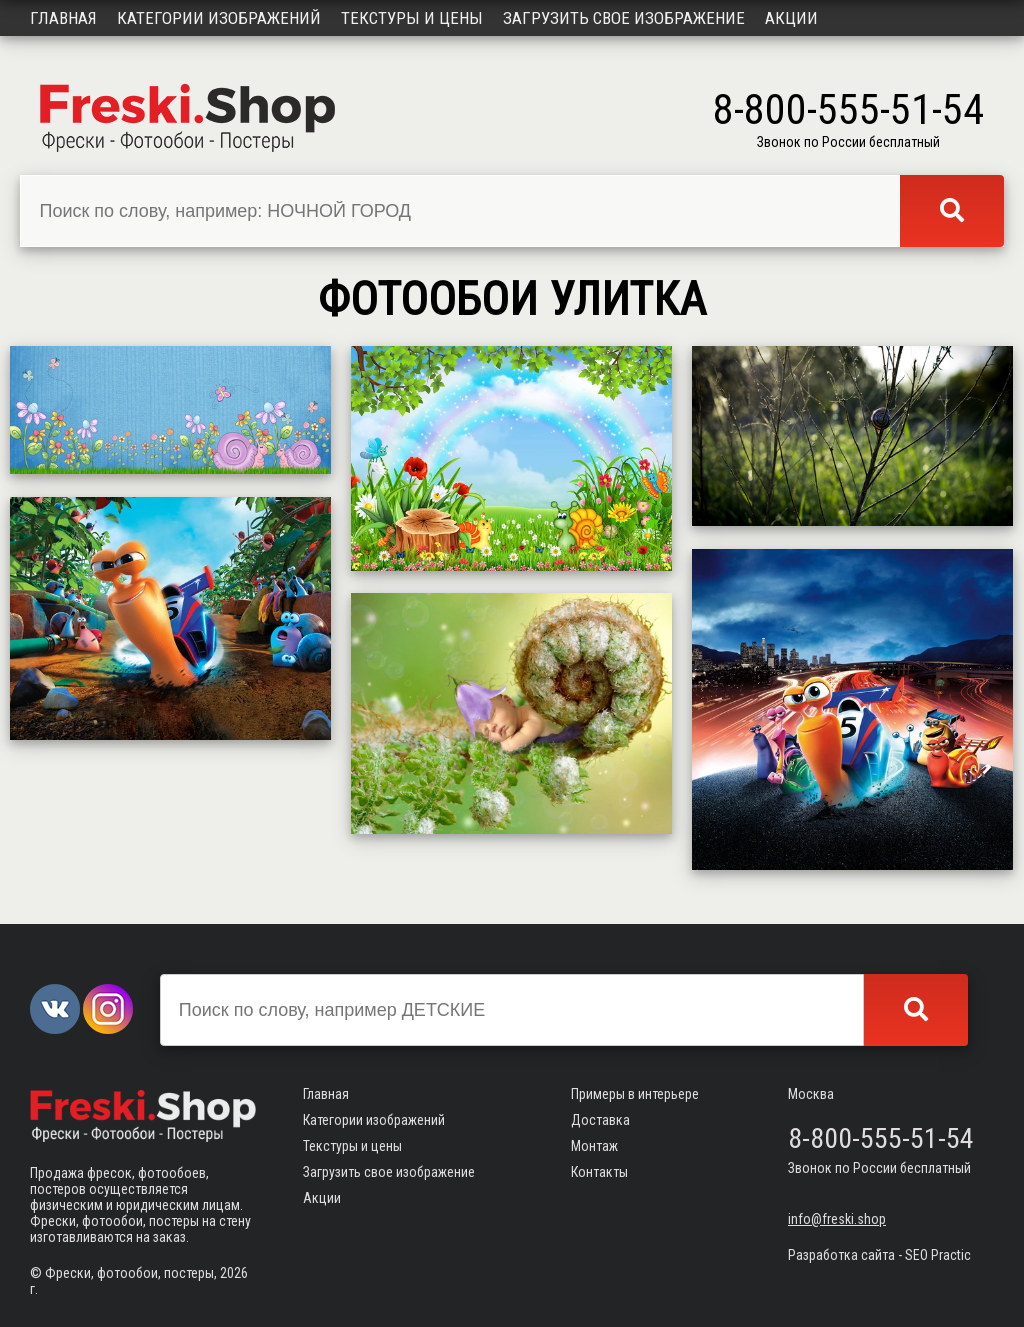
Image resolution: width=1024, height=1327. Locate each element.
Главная (63, 18)
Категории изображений (219, 18)
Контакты (599, 1172)
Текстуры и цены (412, 18)
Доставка (600, 1120)
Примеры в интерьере (635, 1094)
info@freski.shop (837, 1219)
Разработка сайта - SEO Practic (879, 1255)
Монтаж (594, 1146)
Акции (791, 18)
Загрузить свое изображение (624, 18)
